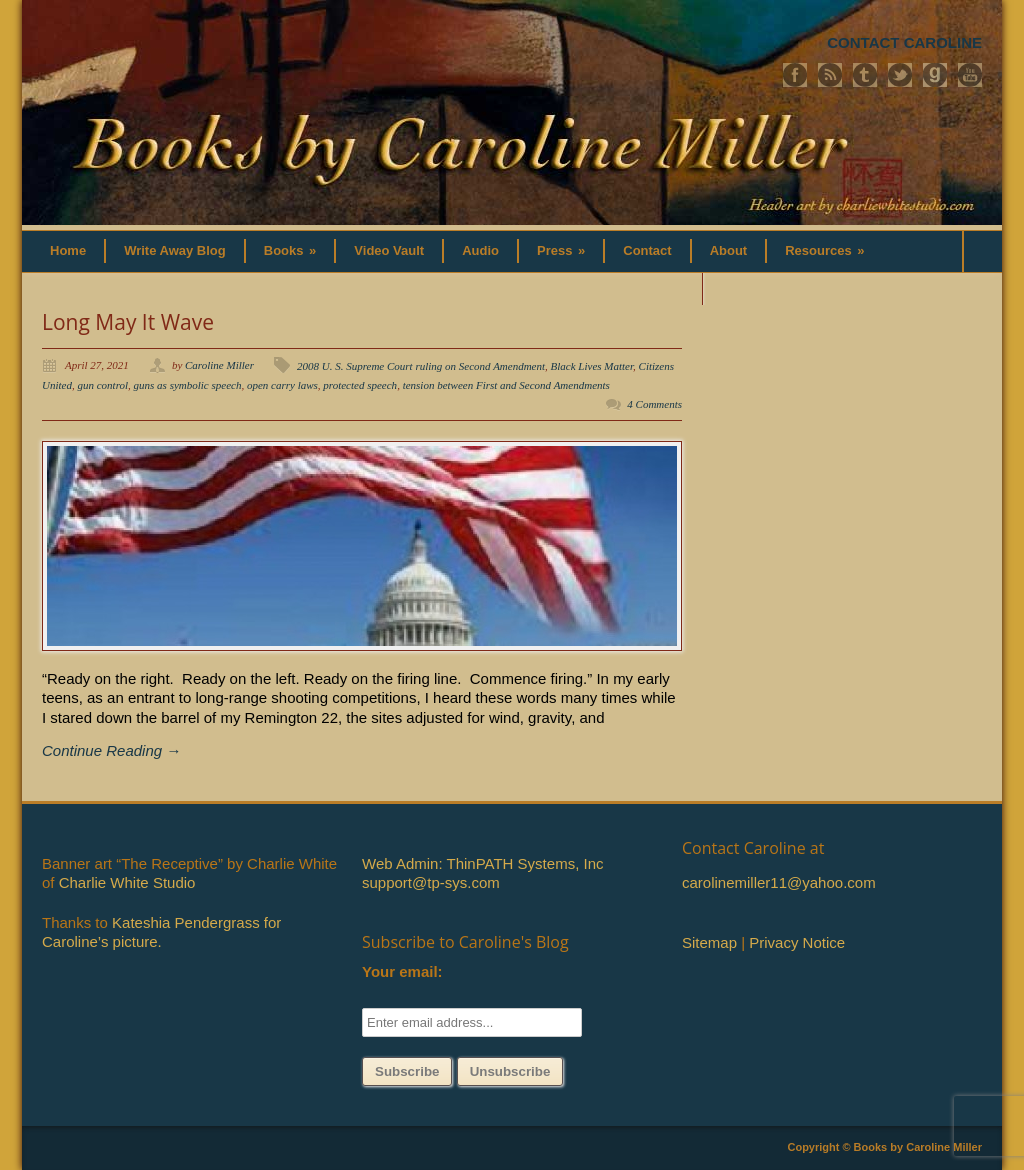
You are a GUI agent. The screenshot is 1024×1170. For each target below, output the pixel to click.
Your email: (402, 971)
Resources (824, 250)
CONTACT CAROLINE (904, 42)
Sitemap (709, 942)
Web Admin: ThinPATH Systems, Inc (482, 863)
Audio (480, 250)
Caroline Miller (219, 365)
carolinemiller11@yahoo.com (779, 882)
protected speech (360, 385)
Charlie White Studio (127, 882)
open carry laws (282, 385)
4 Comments (654, 404)
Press (561, 250)
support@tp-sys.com (431, 882)
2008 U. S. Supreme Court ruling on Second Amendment (421, 366)
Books (290, 250)
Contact (647, 250)
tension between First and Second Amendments (506, 385)
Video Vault (389, 250)
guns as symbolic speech (188, 385)
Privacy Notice (797, 942)
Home (68, 250)
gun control (102, 385)
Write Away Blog (175, 250)
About (729, 250)
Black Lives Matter (592, 366)
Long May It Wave (128, 322)
